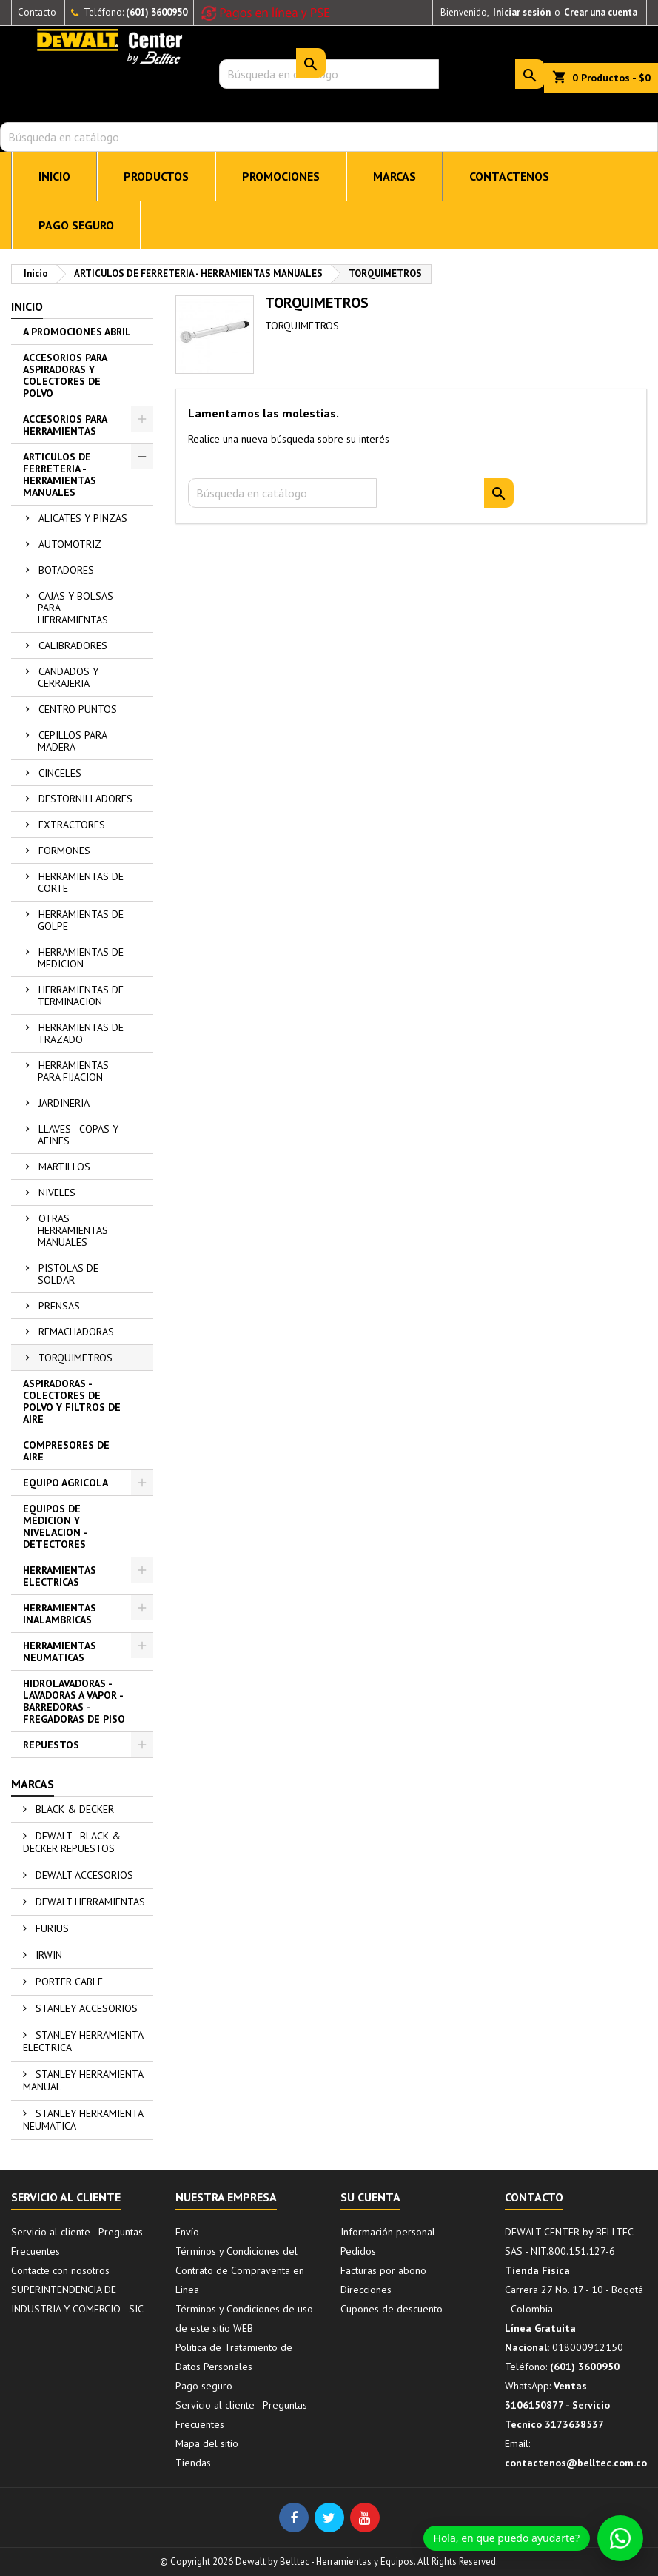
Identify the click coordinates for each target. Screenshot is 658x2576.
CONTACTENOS (509, 176)
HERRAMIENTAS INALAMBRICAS (59, 1613)
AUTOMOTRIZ (69, 544)
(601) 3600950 (156, 12)
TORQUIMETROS (75, 1357)
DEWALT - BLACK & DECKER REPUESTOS (72, 1842)
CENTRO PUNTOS (77, 709)
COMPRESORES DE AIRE (66, 1450)
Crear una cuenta (600, 12)
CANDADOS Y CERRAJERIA (68, 677)
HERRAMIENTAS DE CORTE (81, 882)
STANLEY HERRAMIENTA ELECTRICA (83, 2041)
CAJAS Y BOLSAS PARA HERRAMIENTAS (75, 607)
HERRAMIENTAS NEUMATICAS (59, 1651)
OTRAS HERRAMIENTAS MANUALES (73, 1230)
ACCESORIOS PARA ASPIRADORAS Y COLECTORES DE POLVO (65, 375)
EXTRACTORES (71, 824)
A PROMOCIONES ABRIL (77, 331)
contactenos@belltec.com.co (576, 2462)
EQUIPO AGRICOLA (65, 1482)
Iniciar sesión (522, 12)
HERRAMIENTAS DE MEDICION (81, 957)
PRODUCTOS (156, 176)
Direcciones (366, 2289)
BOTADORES (66, 570)
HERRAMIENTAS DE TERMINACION (81, 995)
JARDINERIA (64, 1103)
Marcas (32, 1784)
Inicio (27, 306)
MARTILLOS (64, 1166)
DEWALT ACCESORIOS (83, 1875)
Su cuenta (370, 2197)
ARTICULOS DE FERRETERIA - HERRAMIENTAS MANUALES (59, 474)
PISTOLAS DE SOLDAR (68, 1274)
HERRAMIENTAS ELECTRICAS (59, 1576)
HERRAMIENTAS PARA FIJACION (73, 1071)
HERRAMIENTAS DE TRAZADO (81, 1033)
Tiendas (193, 2462)
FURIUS (51, 1928)
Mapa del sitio (206, 2443)
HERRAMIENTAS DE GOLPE (81, 920)
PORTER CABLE (68, 1981)
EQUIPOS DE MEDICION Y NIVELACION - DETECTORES (55, 1526)
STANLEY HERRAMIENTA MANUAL (83, 2080)
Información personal (387, 2231)
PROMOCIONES (281, 176)
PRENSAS (59, 1305)
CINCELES (59, 772)
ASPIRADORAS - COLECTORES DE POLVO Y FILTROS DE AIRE (72, 1401)
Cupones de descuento (391, 2308)
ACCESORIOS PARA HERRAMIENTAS (65, 424)
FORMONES (64, 850)
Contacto (37, 12)
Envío (187, 2231)
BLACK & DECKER (73, 1809)
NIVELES (56, 1192)
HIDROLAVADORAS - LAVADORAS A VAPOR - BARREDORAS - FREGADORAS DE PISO (74, 1701)
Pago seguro (76, 225)
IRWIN (47, 1955)
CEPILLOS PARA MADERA (72, 741)
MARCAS (394, 176)
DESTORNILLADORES (85, 798)
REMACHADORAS (76, 1331)
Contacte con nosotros (60, 2270)
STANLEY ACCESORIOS (85, 2008)
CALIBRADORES (72, 645)
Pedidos (358, 2251)
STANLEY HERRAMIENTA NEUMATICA (83, 2120)
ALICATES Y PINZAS (82, 518)
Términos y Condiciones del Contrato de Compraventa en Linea (239, 2270)
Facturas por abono (383, 2270)
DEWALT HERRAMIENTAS (89, 1901)
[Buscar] (329, 137)
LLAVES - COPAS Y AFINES (78, 1134)
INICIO (54, 176)
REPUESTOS (51, 1744)
